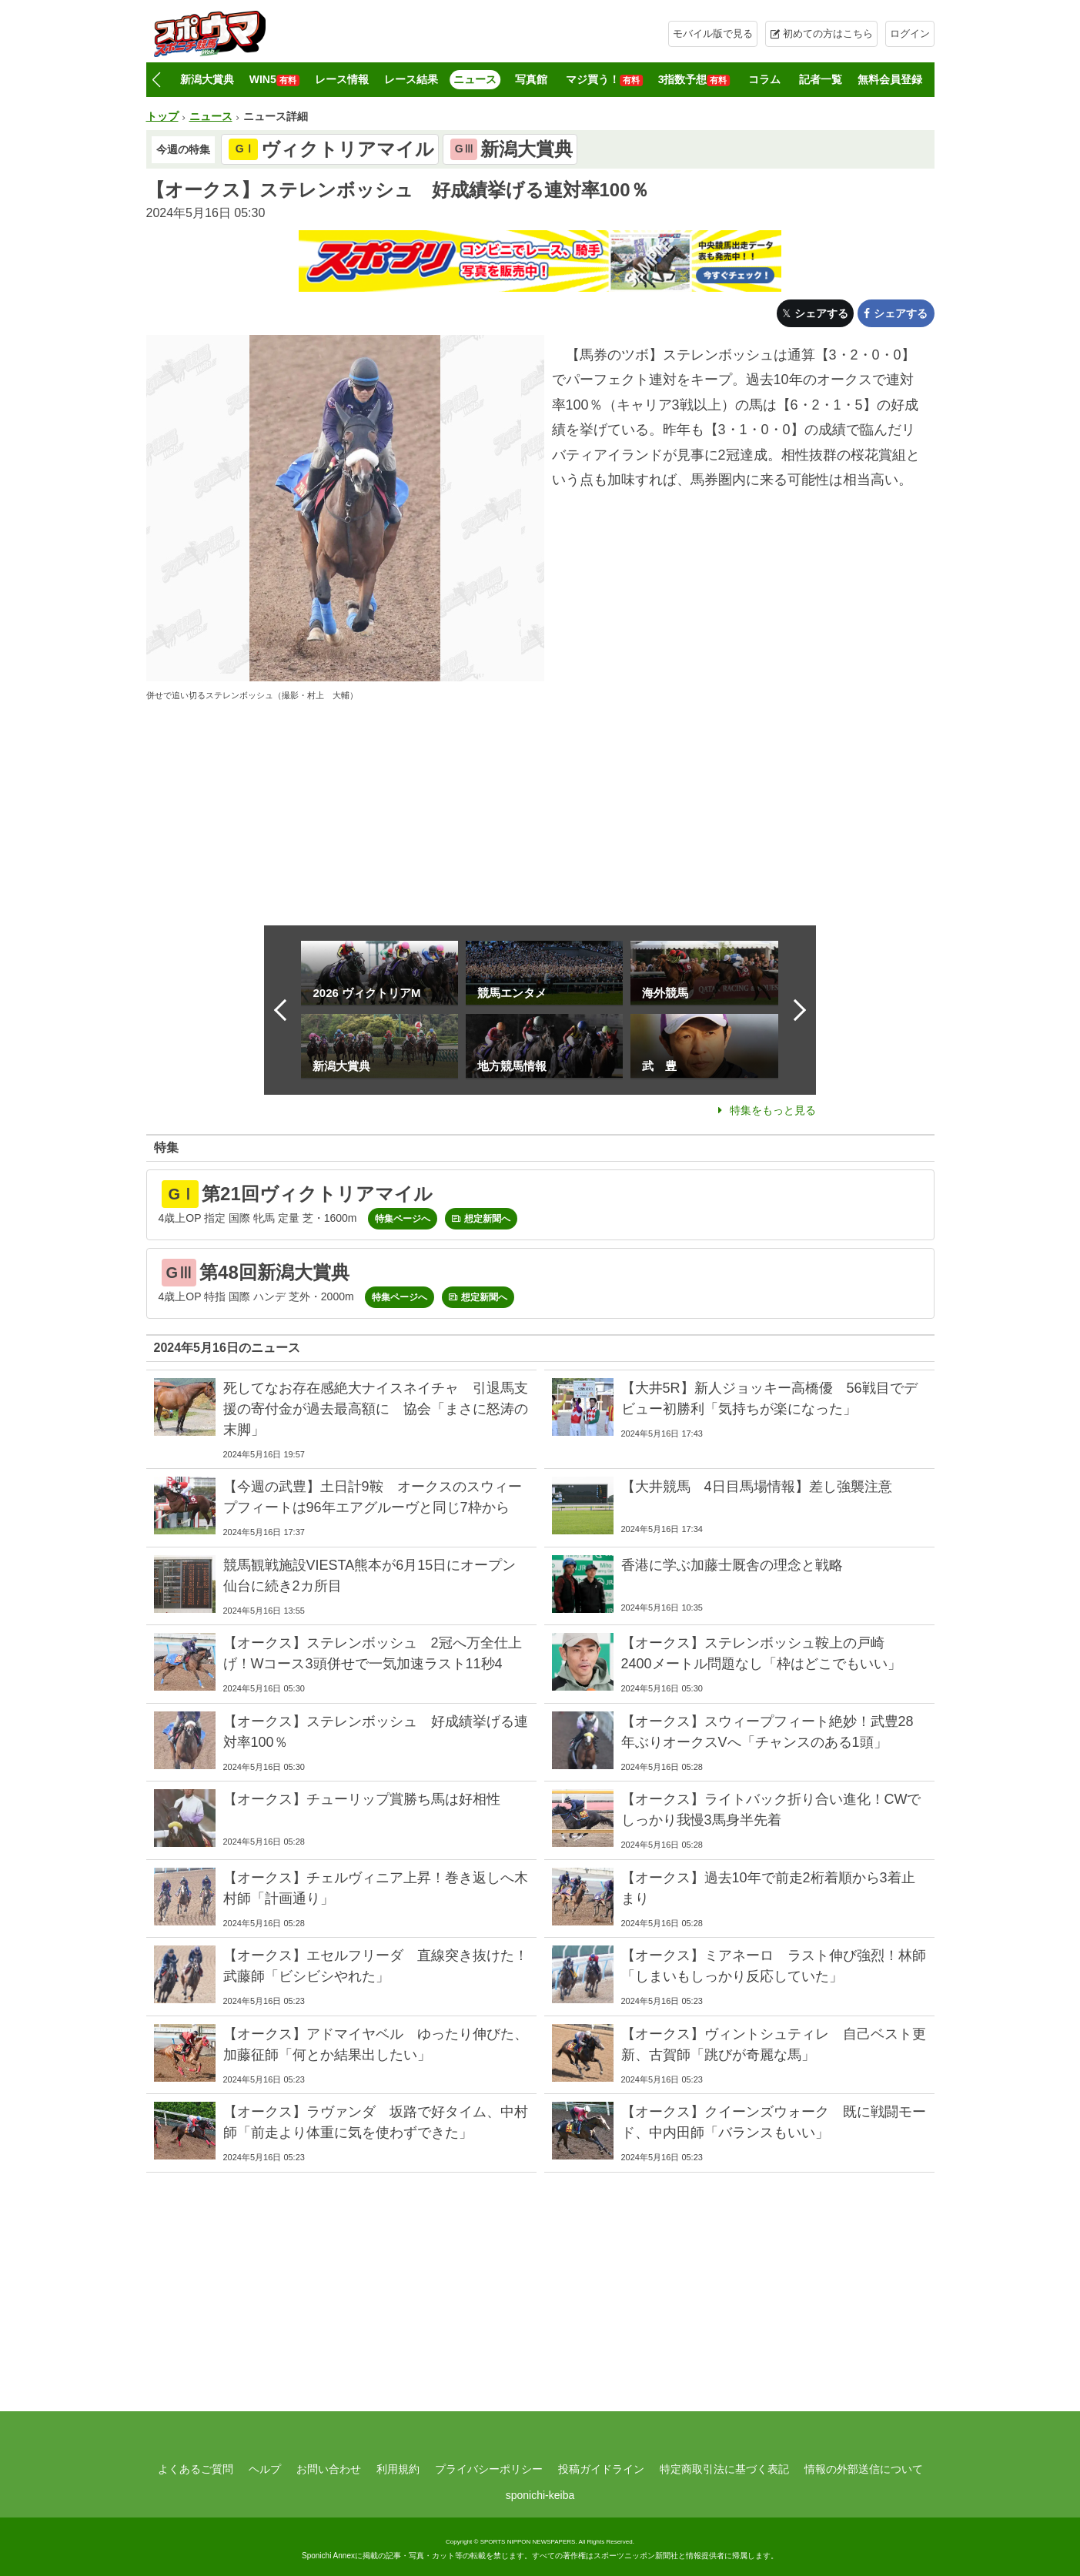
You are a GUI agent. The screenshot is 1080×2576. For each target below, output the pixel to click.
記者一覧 (820, 79)
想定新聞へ (487, 1218)
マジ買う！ (604, 79)
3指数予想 (694, 79)
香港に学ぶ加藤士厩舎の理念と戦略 (732, 1565)
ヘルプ (265, 2469)
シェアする (821, 313)
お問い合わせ (328, 2469)
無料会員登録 (890, 79)
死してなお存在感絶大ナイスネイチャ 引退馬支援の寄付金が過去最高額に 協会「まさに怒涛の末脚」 (375, 1408)
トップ (162, 116)
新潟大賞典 (207, 79)
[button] (156, 80)
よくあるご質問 (195, 2469)
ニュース (475, 79)
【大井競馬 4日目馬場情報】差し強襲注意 (756, 1486)
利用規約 (398, 2469)
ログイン (910, 33)
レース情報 (342, 79)
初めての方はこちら (828, 33)
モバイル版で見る (713, 33)
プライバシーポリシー (489, 2469)
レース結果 (411, 79)
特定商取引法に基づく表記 (724, 2469)
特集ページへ (402, 1218)
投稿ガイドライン (601, 2469)
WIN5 (274, 79)
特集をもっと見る (773, 1110)
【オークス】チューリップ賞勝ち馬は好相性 (361, 1799)
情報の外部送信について (863, 2469)
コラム (764, 79)
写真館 (531, 79)
